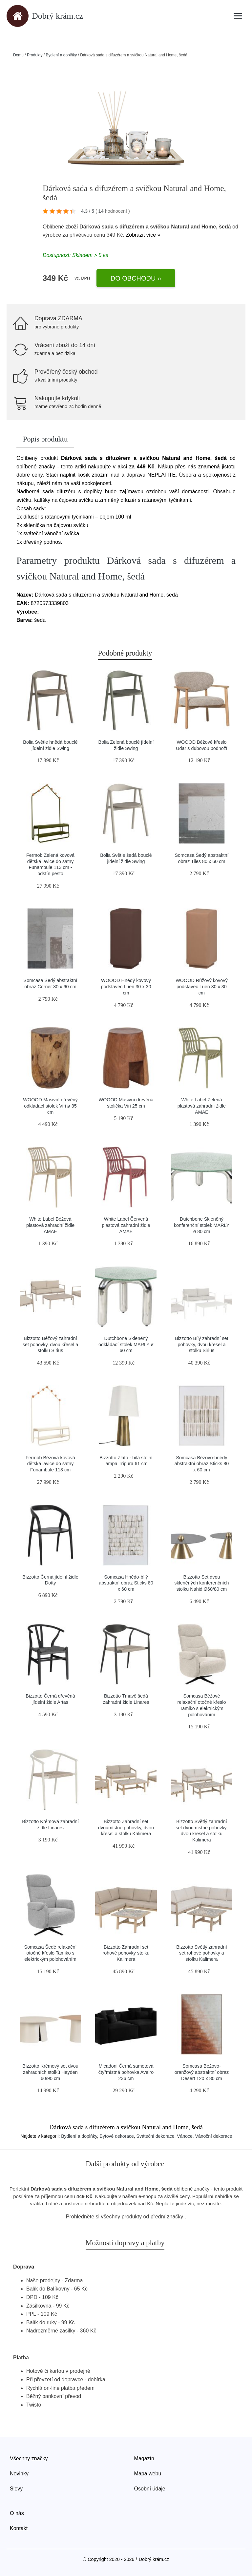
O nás (17, 2513)
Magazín (144, 2458)
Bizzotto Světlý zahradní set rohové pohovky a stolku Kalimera (201, 1953)
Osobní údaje (149, 2488)
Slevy (16, 2488)
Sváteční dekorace (155, 2136)
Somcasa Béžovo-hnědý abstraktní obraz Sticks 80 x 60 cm (202, 1463)
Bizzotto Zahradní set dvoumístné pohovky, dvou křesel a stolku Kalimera (126, 1827)
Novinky (19, 2473)
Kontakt (19, 2528)
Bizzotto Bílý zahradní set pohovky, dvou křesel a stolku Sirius (201, 1344)
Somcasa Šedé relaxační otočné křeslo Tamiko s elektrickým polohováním (50, 1953)
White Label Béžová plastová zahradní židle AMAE (50, 1225)
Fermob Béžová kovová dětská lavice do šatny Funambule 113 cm (50, 1463)
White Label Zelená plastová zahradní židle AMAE (202, 1105)
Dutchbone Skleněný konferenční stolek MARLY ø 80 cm (201, 1225)
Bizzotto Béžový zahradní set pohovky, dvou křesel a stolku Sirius (50, 1344)
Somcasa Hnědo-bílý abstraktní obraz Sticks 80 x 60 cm (126, 1583)
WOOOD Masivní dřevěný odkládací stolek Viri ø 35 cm (50, 1105)
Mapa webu (147, 2473)
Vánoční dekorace (213, 2136)
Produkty (34, 55)
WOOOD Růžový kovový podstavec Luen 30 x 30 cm (201, 986)
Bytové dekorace (117, 2136)
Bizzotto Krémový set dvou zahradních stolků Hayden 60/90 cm (50, 2072)
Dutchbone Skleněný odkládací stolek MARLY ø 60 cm (126, 1344)
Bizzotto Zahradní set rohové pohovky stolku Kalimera (125, 1953)
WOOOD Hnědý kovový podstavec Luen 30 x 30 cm (126, 986)
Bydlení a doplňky (61, 55)
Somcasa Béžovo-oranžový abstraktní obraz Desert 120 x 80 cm (202, 2072)
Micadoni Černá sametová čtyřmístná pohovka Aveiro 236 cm (126, 2072)
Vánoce (184, 2136)
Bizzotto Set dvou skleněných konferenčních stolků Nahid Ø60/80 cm (201, 1583)
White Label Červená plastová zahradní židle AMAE (126, 1225)
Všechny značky (29, 2458)
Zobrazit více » (143, 235)
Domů (18, 55)
